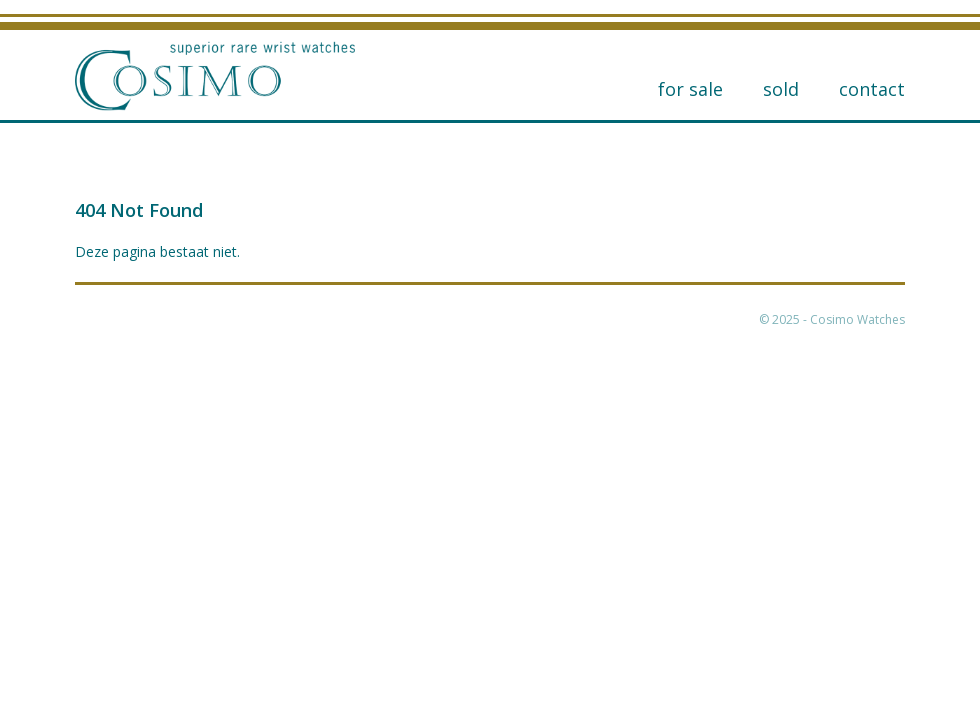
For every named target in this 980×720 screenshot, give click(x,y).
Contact (872, 89)
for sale (690, 89)
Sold (781, 89)
